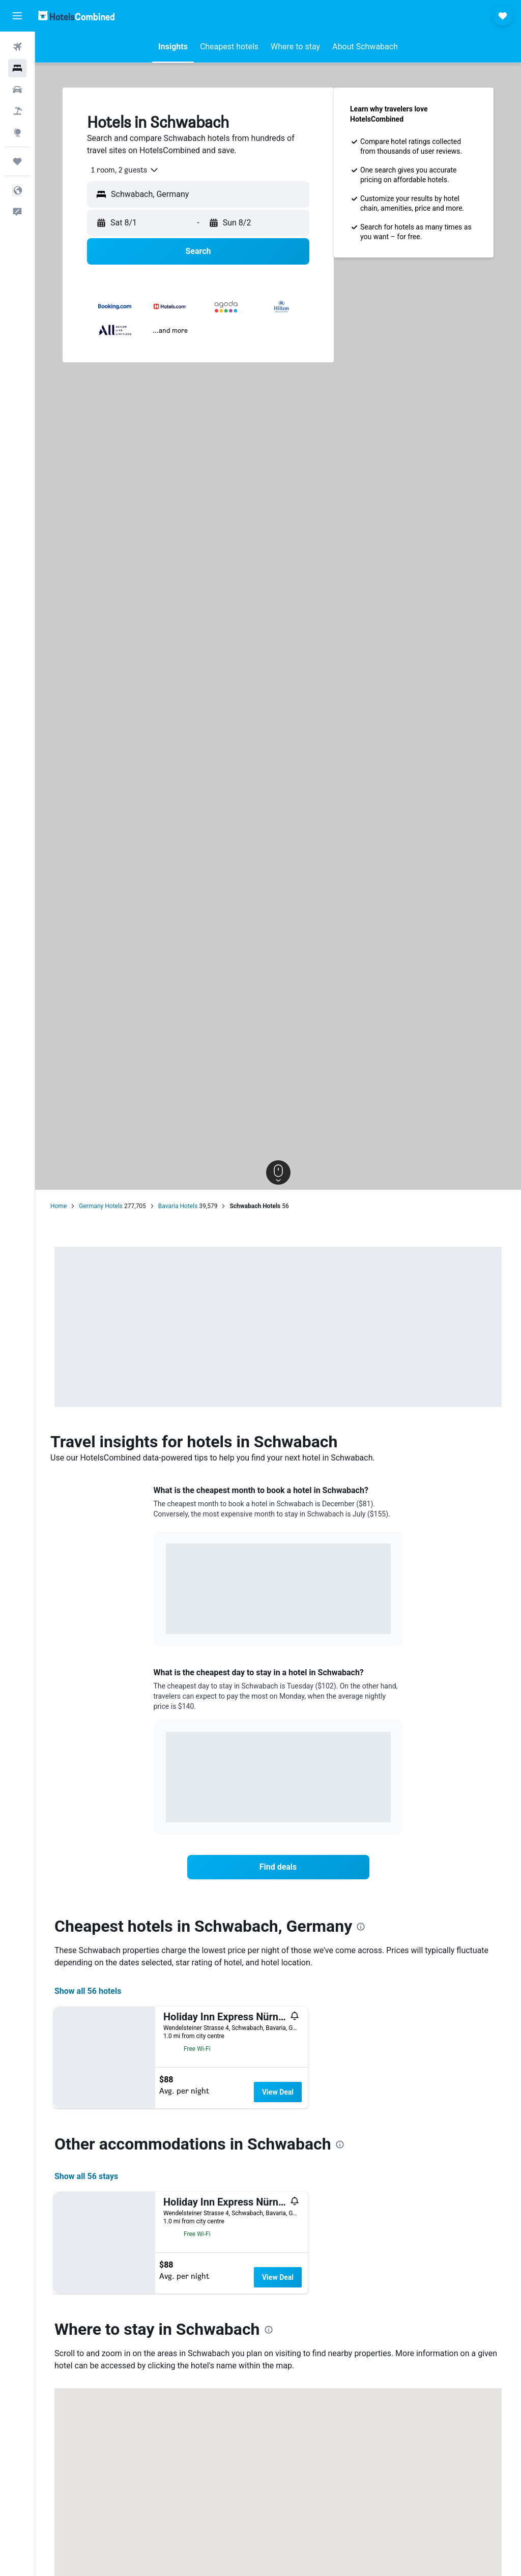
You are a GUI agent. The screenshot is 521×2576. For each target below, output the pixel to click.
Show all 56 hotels (87, 1991)
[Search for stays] (17, 68)
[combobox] (121, 170)
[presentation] (360, 1926)
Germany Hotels (101, 1206)
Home (58, 1206)
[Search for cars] (17, 89)
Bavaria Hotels (177, 1206)
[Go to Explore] (17, 132)
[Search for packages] (17, 111)
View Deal (278, 2092)
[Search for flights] (17, 47)
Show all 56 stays (86, 2176)
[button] (17, 16)
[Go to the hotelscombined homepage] (76, 15)
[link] (278, 1867)
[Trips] (17, 161)
